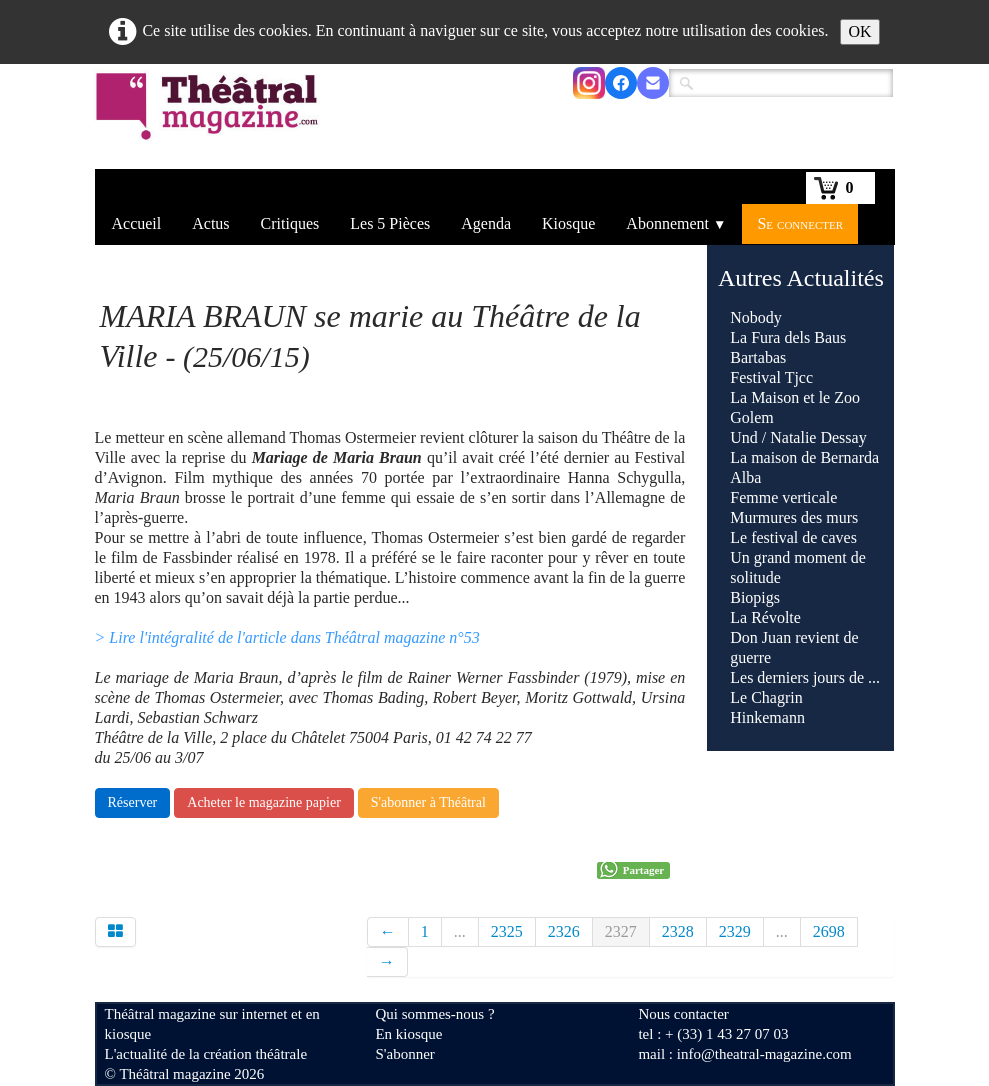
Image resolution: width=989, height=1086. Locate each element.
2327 (621, 931)
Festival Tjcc (771, 377)
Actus (210, 223)
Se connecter (800, 223)
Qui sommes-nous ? (434, 1014)
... (460, 931)
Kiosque (568, 223)
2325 (507, 931)
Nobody (756, 317)
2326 (564, 931)
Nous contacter (683, 1014)
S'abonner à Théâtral (428, 802)
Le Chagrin (766, 697)
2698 (829, 931)
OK (859, 31)
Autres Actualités (801, 278)
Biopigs (755, 597)
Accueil (137, 223)
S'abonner (404, 1054)
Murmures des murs (794, 517)
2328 (678, 931)
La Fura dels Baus (788, 337)
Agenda (486, 223)
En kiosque (408, 1034)
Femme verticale (783, 497)
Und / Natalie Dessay (798, 437)
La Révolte (765, 617)
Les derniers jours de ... (805, 677)
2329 (735, 931)
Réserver (133, 802)
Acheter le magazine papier (264, 802)
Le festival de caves (793, 537)
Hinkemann (767, 717)
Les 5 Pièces (390, 223)
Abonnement (676, 223)
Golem (752, 417)
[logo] (210, 119)
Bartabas (758, 357)
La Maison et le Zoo (795, 397)
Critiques (290, 223)
